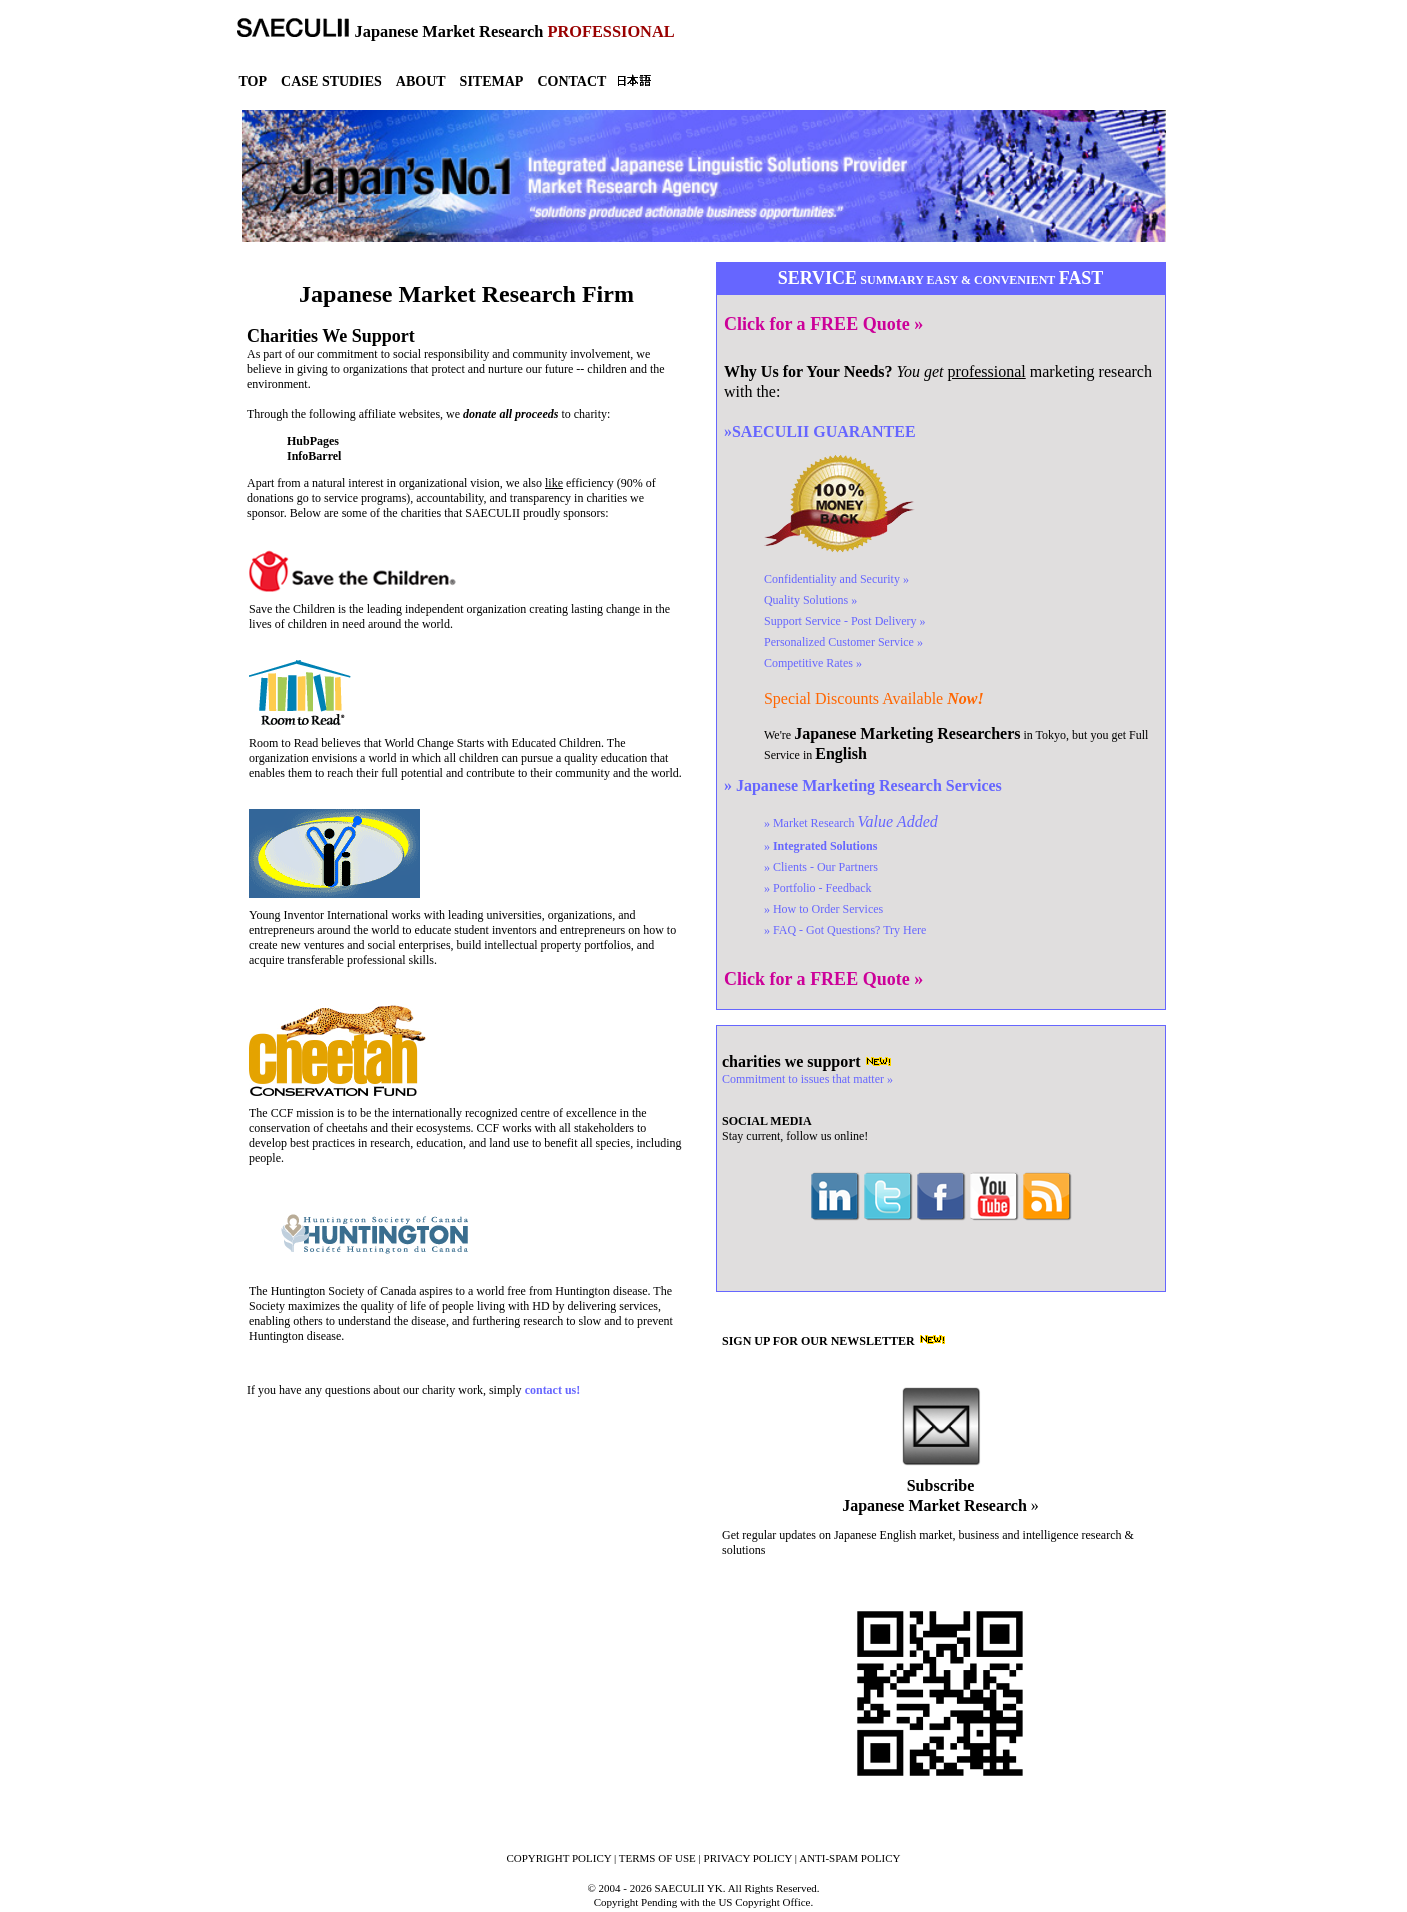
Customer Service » (843, 642)
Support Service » (845, 621)
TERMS (657, 1858)
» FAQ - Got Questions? (845, 930)
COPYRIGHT (558, 1858)
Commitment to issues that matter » (807, 1079)
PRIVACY (748, 1858)
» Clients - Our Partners (821, 867)
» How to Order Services (823, 909)
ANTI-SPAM (849, 1858)
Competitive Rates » (813, 663)
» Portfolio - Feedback (818, 888)
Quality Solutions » (810, 600)
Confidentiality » (836, 579)
